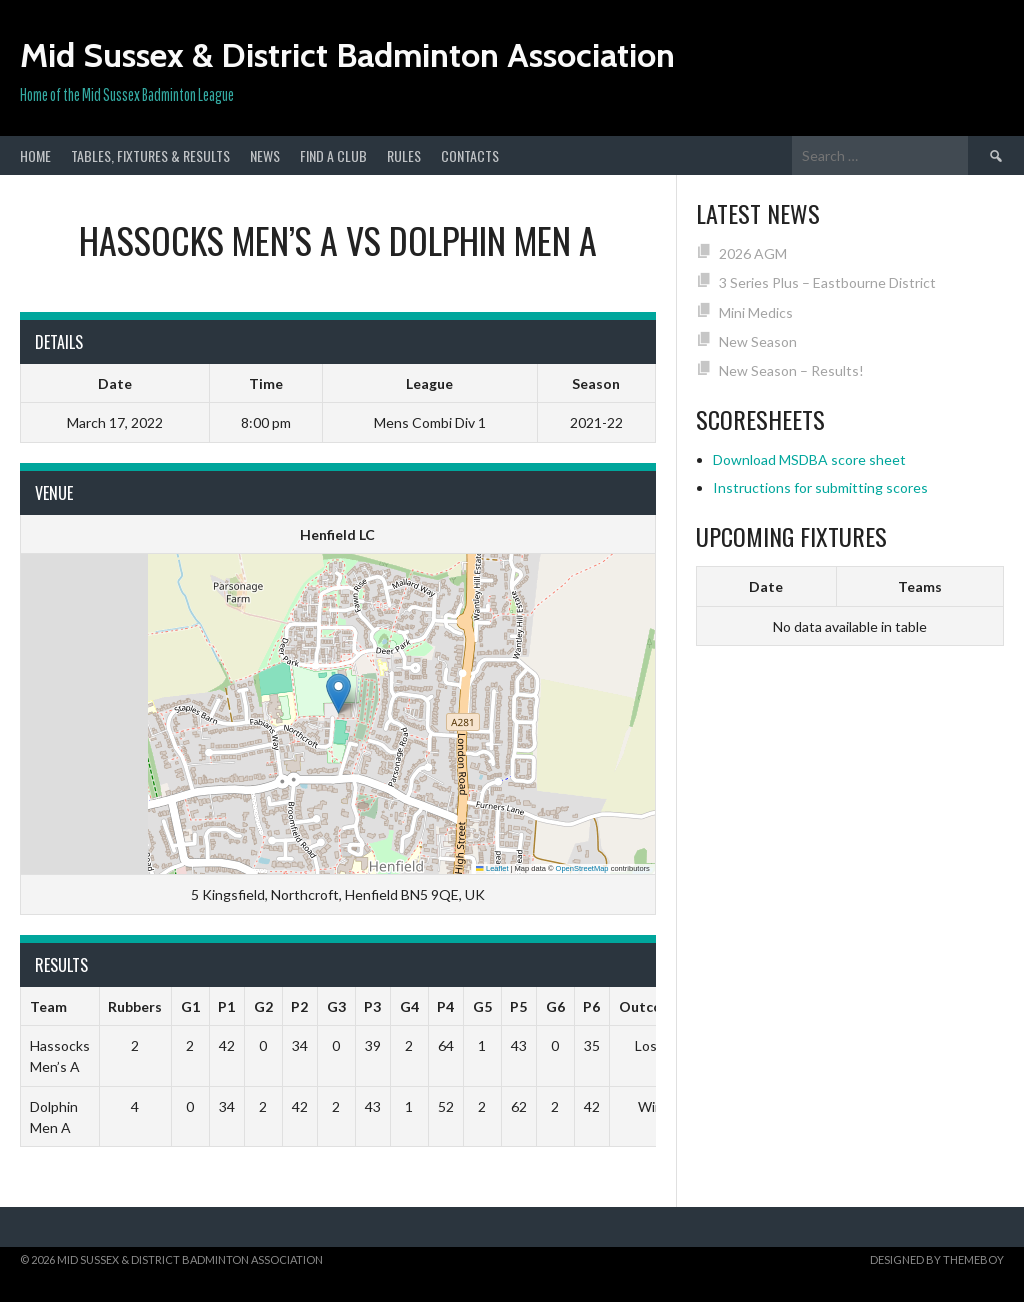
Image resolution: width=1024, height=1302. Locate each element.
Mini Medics (756, 312)
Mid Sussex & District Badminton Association (347, 55)
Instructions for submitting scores (820, 487)
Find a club (333, 155)
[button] (338, 693)
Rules (404, 155)
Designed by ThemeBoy (937, 1259)
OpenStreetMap (582, 868)
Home (35, 155)
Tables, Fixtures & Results (150, 155)
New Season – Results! (791, 370)
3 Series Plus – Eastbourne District (827, 282)
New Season (758, 341)
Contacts (470, 155)
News (265, 155)
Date (766, 586)
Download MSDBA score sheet (809, 459)
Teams (920, 586)
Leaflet (492, 868)
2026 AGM (753, 253)
